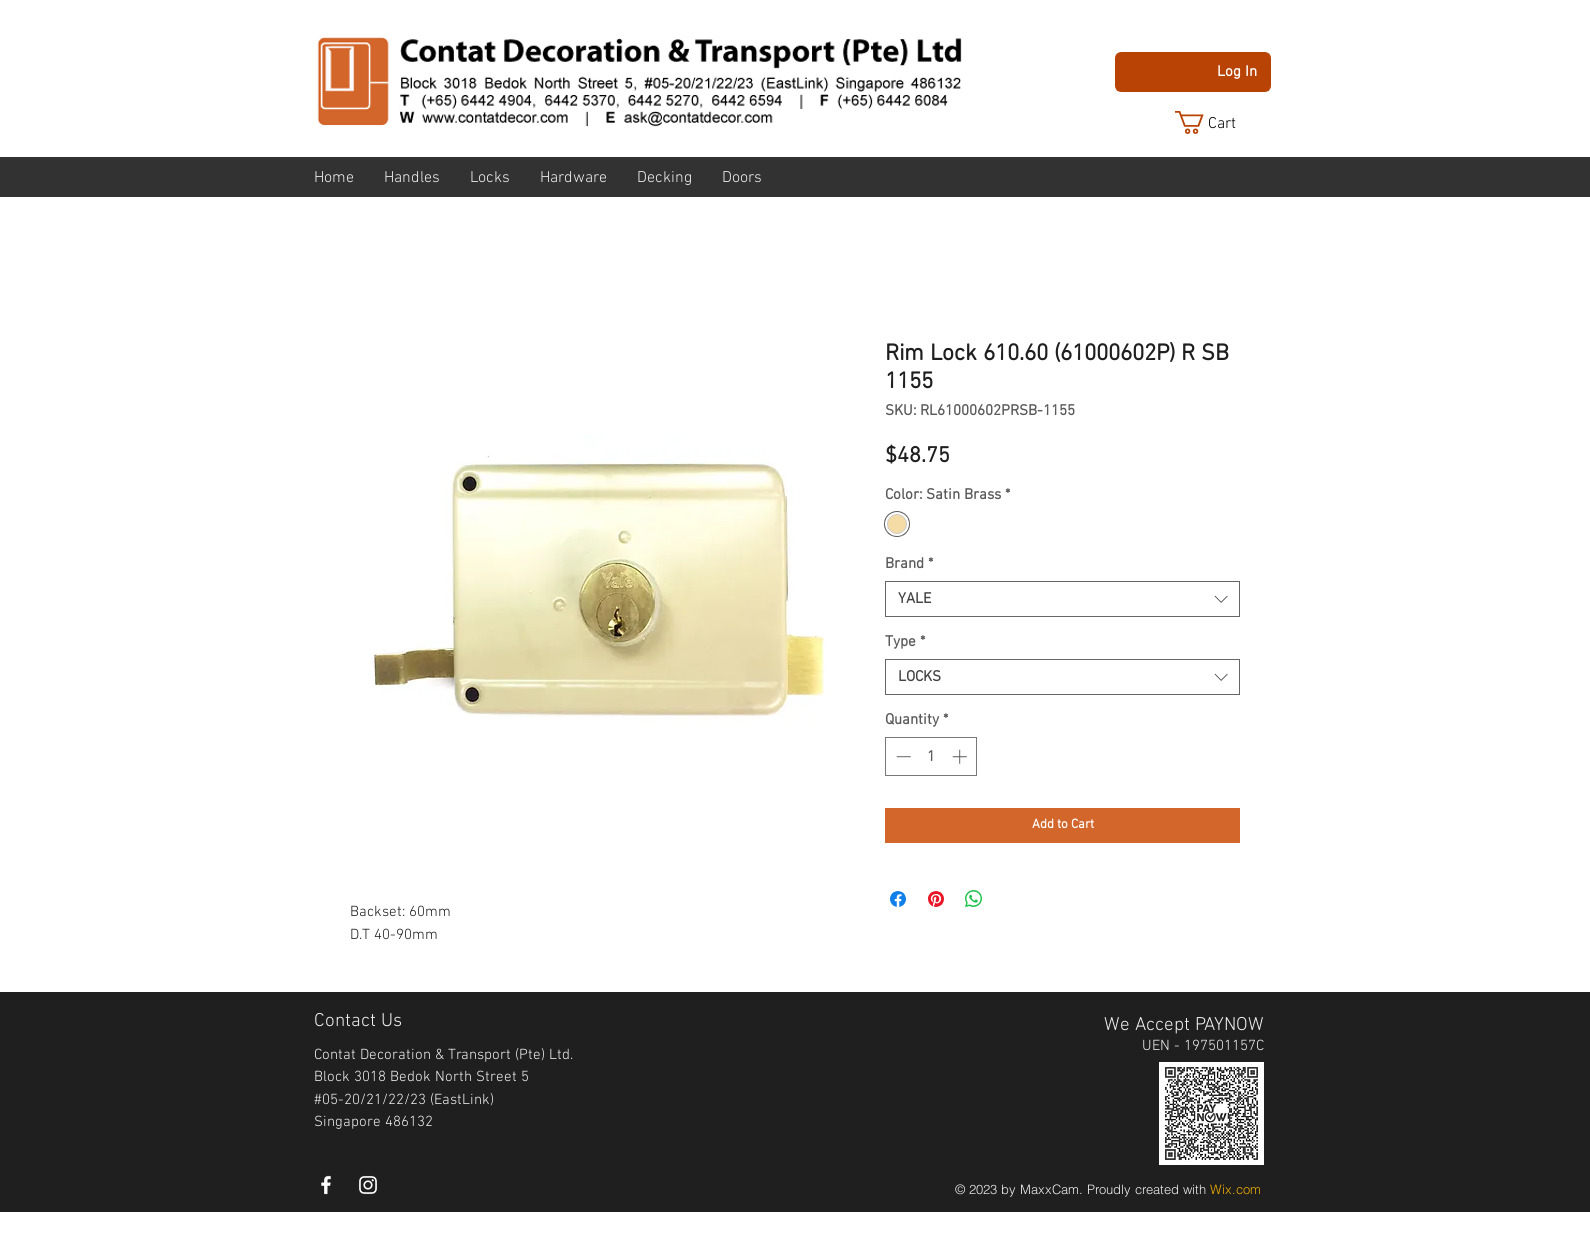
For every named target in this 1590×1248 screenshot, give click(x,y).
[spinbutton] (931, 756)
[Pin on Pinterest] (936, 899)
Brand (909, 564)
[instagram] (368, 1185)
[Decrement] (901, 756)
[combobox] (1062, 599)
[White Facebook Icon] (326, 1185)
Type (905, 642)
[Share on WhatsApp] (974, 899)
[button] (1221, 122)
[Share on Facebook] (898, 899)
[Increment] (961, 756)
